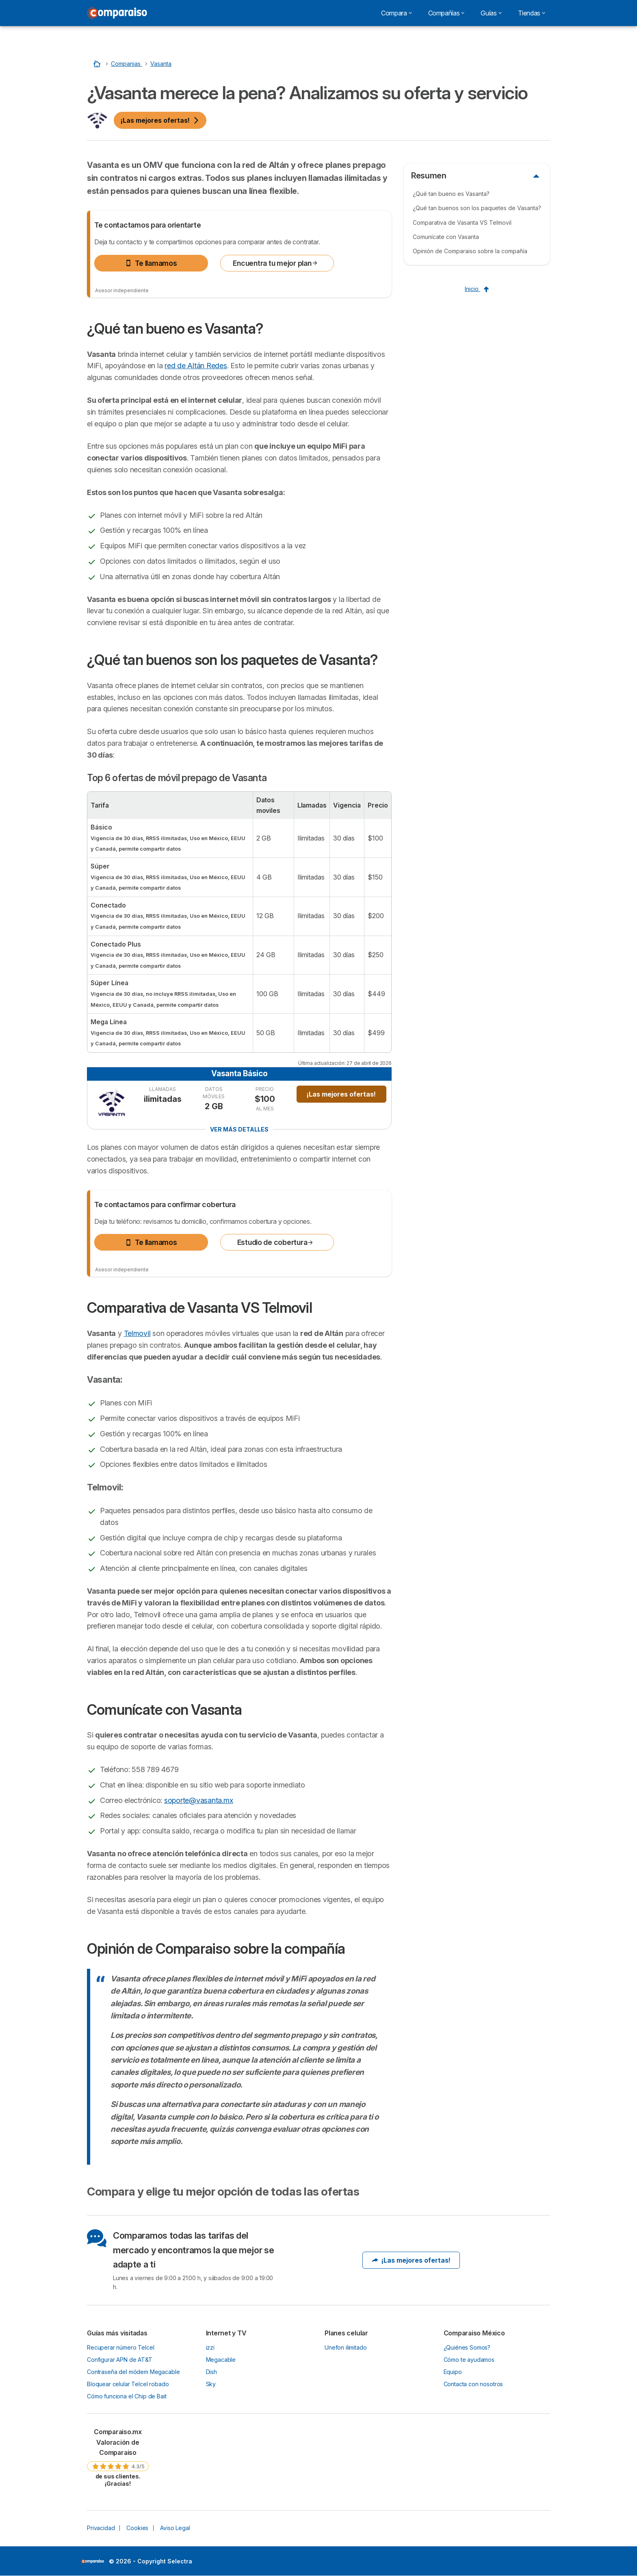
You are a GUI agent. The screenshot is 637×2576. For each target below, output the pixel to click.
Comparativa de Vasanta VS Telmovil (462, 222)
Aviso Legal (175, 2527)
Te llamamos (151, 263)
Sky (211, 2384)
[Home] (98, 63)
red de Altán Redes (196, 365)
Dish (211, 2371)
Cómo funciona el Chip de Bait (127, 2396)
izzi (210, 2347)
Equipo (453, 2371)
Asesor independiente (122, 290)
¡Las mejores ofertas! (160, 120)
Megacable (221, 2359)
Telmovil (137, 1333)
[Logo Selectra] (117, 13)
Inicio (477, 288)
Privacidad (101, 2527)
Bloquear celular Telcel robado (128, 2384)
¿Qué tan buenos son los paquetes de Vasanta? (477, 207)
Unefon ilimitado (346, 2347)
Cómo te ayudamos (469, 2359)
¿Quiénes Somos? (467, 2347)
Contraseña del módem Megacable (133, 2371)
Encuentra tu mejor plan (275, 263)
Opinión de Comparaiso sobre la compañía (470, 251)
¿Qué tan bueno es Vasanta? (451, 193)
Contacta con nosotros (473, 2384)
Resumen (428, 175)
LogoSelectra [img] (92, 2561)
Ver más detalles (239, 1129)
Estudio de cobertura (275, 1242)
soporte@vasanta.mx (198, 1800)
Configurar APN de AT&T (119, 2359)
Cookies (137, 2527)
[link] (118, 2457)
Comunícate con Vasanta (446, 236)
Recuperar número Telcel (120, 2347)
